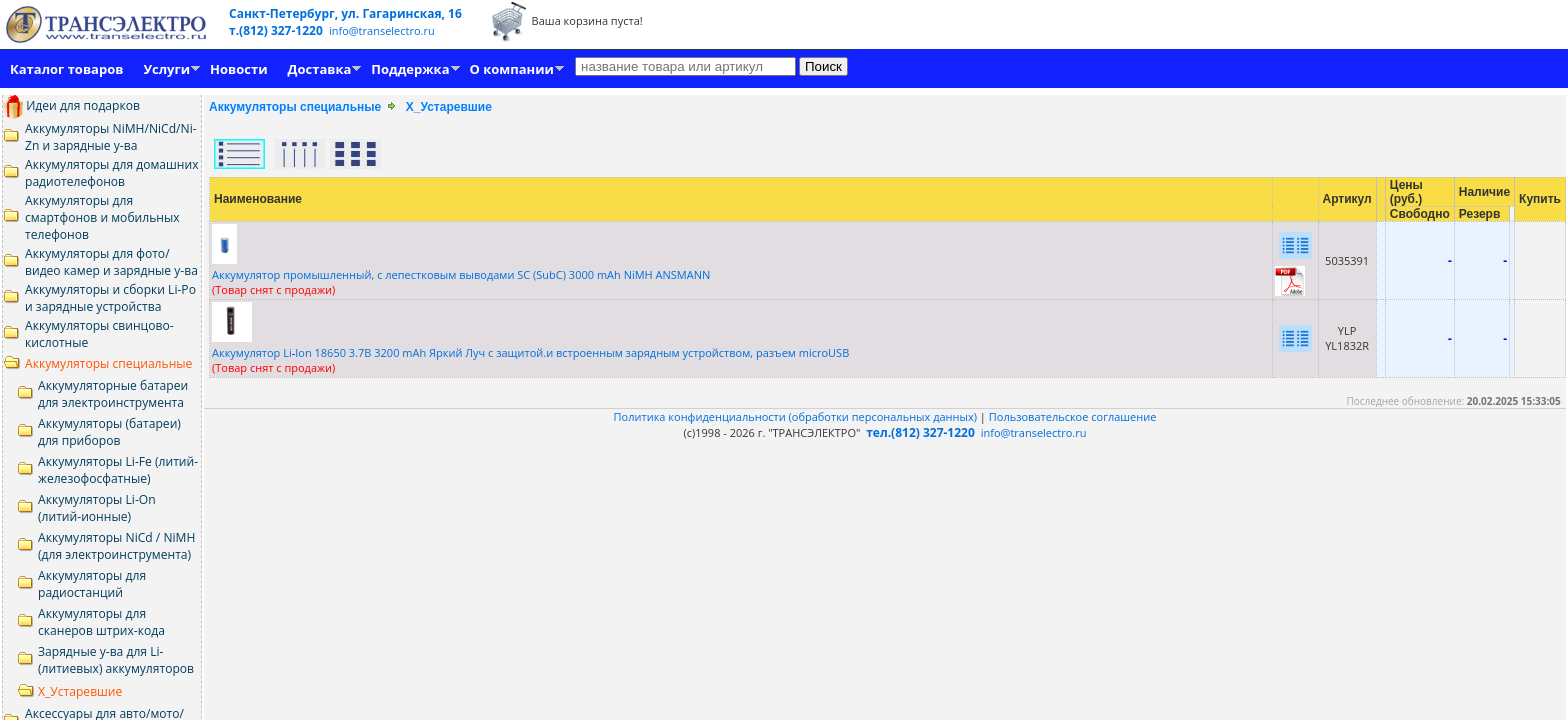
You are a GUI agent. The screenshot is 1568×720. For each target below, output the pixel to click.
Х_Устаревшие (80, 691)
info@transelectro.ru (382, 30)
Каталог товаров (66, 69)
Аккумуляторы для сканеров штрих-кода (101, 622)
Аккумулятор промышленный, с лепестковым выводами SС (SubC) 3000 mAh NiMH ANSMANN (461, 274)
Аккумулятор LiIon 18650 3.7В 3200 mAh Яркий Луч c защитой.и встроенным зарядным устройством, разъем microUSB (530, 352)
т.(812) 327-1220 (277, 30)
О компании (512, 69)
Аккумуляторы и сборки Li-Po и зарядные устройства (110, 298)
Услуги (166, 69)
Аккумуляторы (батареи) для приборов (109, 432)
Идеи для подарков (71, 105)
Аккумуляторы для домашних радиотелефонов (112, 173)
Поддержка (410, 69)
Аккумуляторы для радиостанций (92, 584)
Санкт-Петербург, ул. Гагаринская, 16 (345, 13)
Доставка (320, 69)
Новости (238, 69)
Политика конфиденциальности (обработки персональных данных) (797, 416)
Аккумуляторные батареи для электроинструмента (113, 394)
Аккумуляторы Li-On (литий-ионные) (97, 508)
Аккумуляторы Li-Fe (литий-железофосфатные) (118, 470)
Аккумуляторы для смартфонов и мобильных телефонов (102, 217)
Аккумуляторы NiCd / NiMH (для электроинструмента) (116, 546)
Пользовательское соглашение (1073, 416)
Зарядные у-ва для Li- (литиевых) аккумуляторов (116, 660)
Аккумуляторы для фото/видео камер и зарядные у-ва (111, 262)
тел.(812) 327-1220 (920, 432)
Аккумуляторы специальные (108, 363)
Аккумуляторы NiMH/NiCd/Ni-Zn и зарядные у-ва (111, 137)
